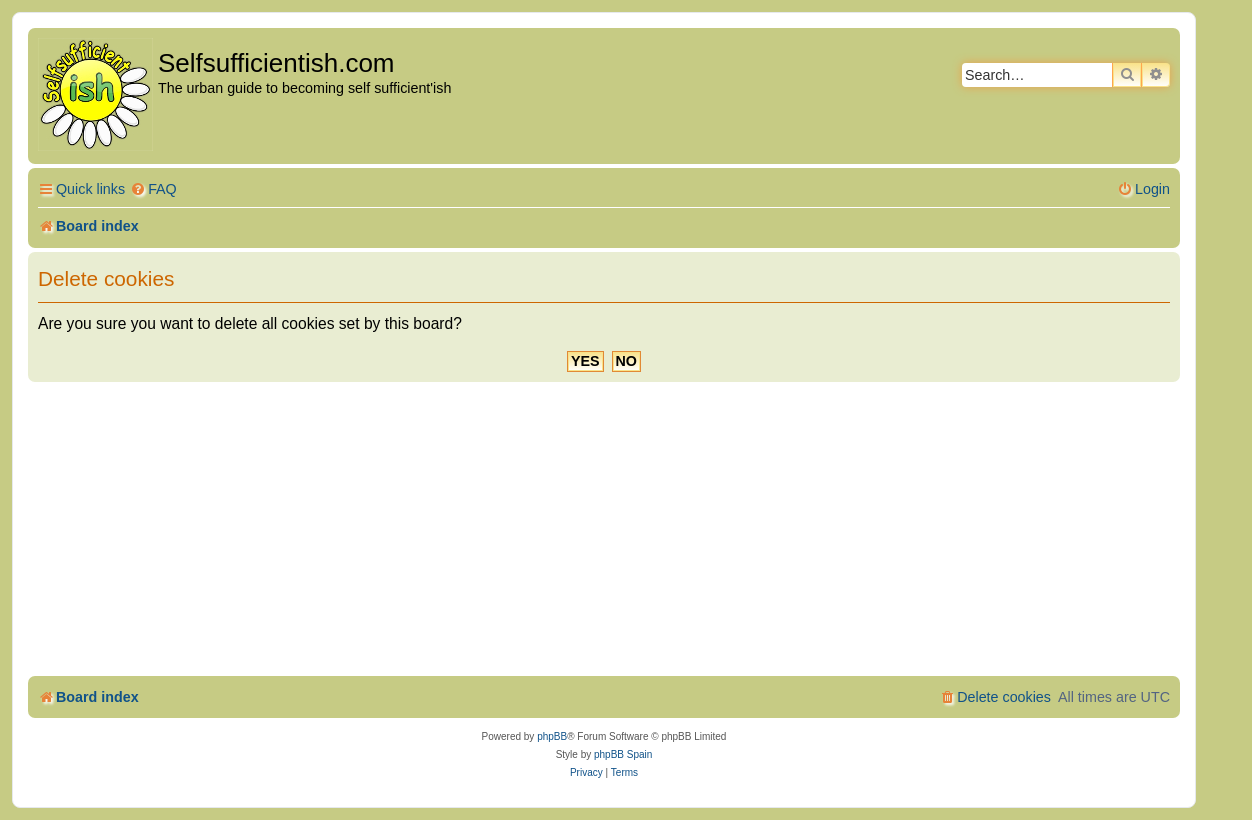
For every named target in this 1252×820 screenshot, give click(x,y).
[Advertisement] (604, 532)
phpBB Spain (623, 754)
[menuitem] (153, 189)
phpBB (552, 736)
